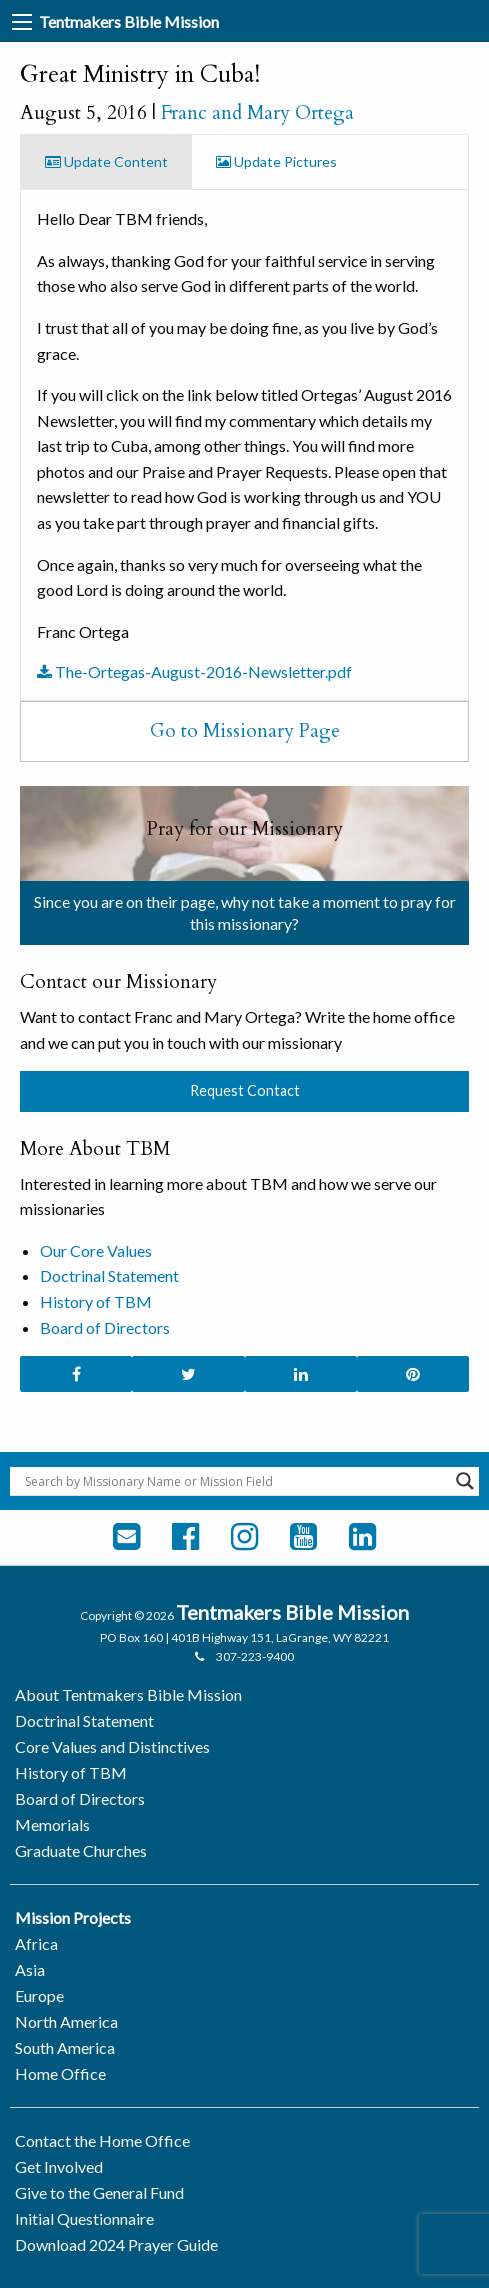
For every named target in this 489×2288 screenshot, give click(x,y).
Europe (39, 1995)
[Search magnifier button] (465, 1481)
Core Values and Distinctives (112, 1746)
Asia (30, 1969)
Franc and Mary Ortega (257, 113)
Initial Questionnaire (84, 2218)
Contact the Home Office (102, 2140)
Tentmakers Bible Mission (129, 21)
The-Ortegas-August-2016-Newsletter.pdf (194, 671)
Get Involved (59, 2166)
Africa (36, 1943)
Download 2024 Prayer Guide (116, 2244)
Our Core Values (96, 1250)
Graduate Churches (81, 1850)
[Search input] (235, 1481)
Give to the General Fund (99, 2192)
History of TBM (96, 1301)
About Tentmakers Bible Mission (128, 1694)
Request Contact (245, 1090)
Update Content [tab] (106, 161)
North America (66, 2021)
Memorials (52, 1824)
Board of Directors (105, 1327)
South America (65, 2047)
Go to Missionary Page (245, 731)
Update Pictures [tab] (276, 161)
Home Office (60, 2073)
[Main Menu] (22, 22)
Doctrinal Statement (109, 1275)
